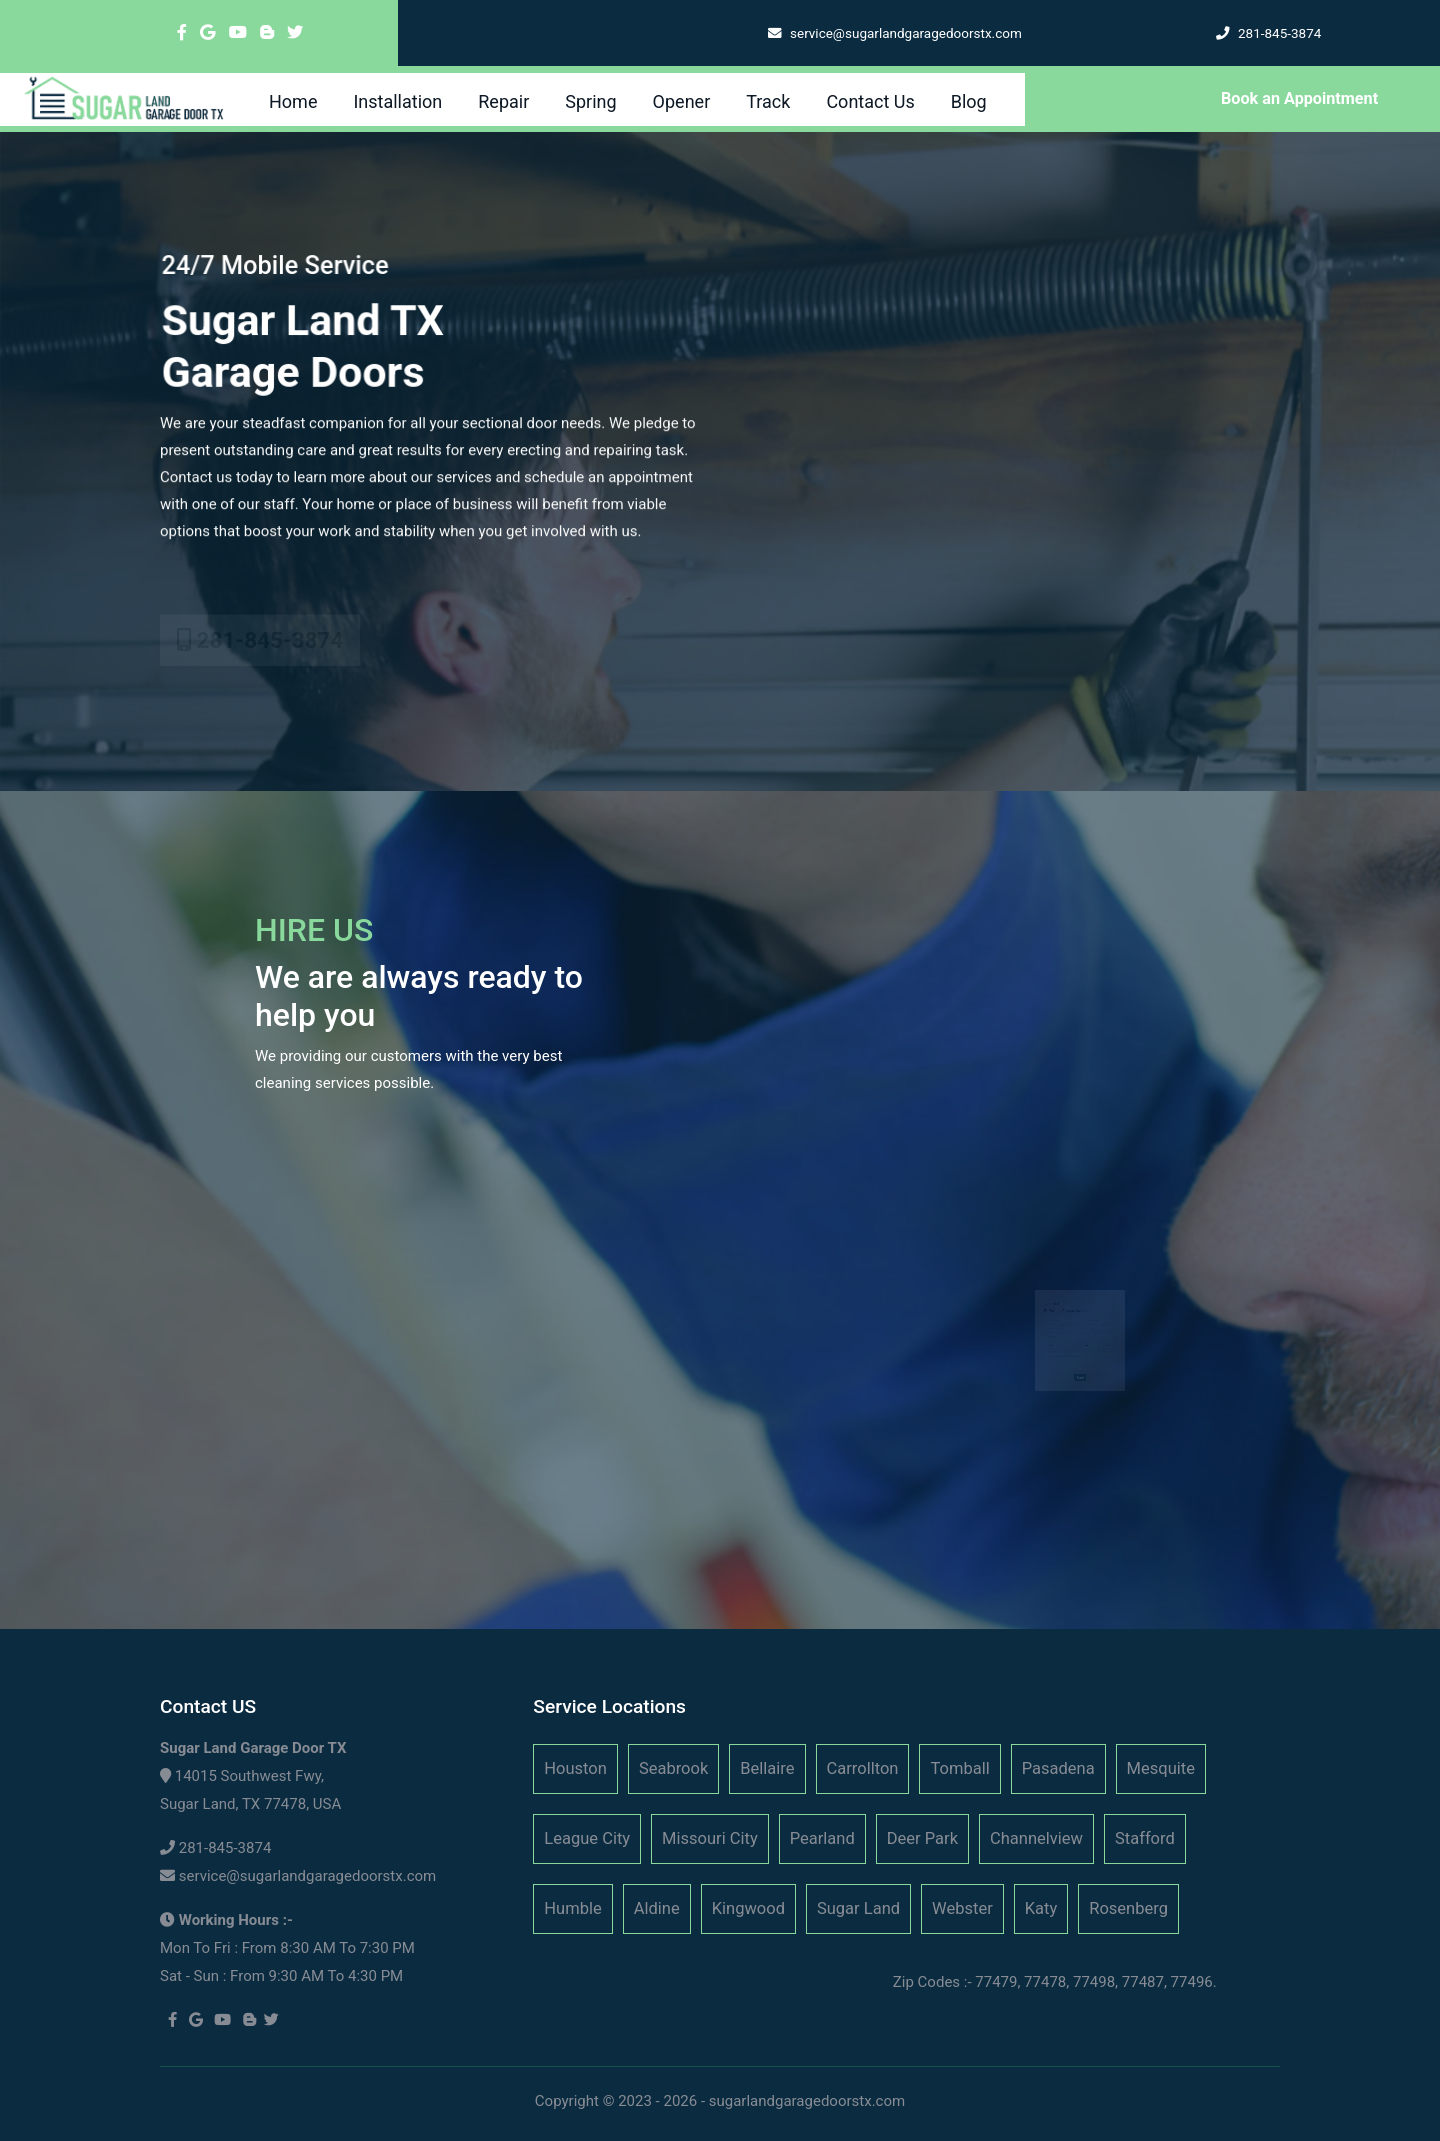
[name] (1065, 1309)
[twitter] (295, 32)
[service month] (1057, 1330)
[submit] (1080, 1356)
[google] (207, 32)
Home (293, 101)
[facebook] (182, 32)
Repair (503, 101)
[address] (1065, 1316)
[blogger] (267, 32)
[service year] (1087, 1330)
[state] (1065, 1323)
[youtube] (238, 32)
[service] (1079, 1344)
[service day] (1072, 1330)
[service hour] (1102, 1330)
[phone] (1095, 1309)
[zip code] (1095, 1323)
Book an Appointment (1299, 98)
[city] (1095, 1316)
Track (768, 101)
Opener (682, 101)
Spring (590, 101)
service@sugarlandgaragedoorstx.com (308, 1876)
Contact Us (870, 101)
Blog (969, 101)
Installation (397, 101)
